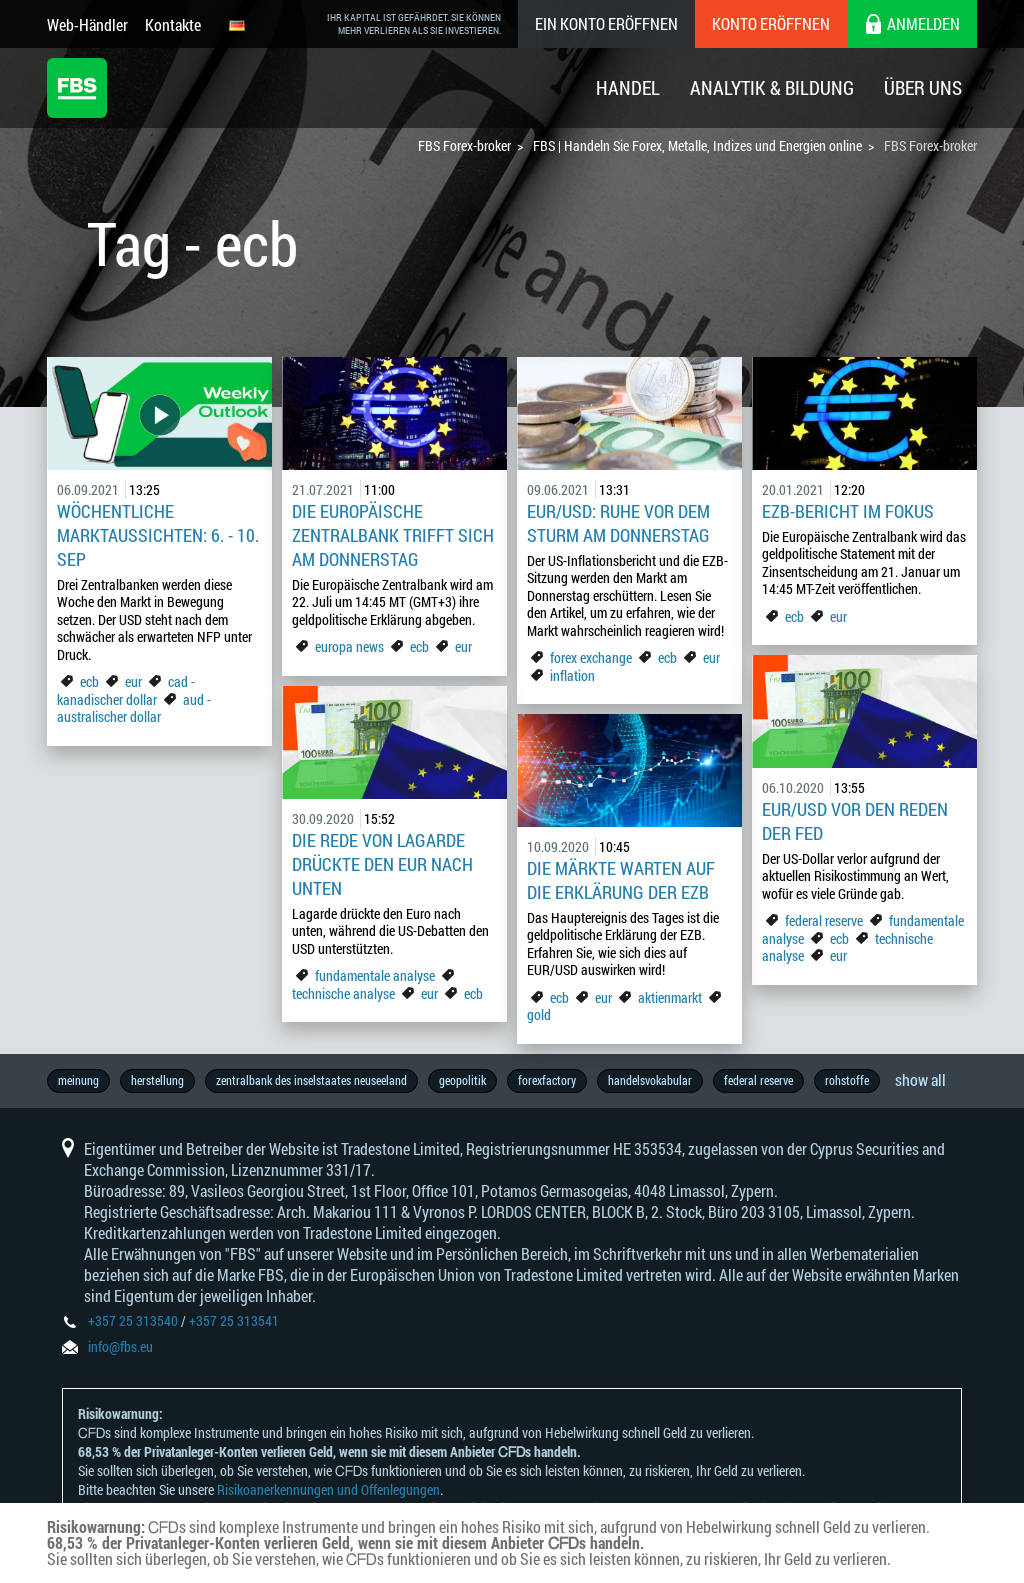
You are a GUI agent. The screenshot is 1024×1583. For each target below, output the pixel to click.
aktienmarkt (670, 997)
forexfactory (547, 1080)
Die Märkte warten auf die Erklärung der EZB (621, 880)
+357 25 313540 (133, 1320)
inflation (572, 675)
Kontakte (173, 24)
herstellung (157, 1080)
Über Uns (923, 87)
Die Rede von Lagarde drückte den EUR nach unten (382, 864)
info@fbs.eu (120, 1346)
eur (133, 681)
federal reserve (824, 920)
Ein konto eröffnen (606, 23)
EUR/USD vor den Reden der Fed (855, 821)
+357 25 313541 (234, 1320)
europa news (349, 646)
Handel (628, 87)
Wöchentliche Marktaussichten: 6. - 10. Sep (158, 535)
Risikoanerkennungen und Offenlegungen (328, 1489)
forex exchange (591, 657)
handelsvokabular (650, 1080)
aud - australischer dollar (134, 708)
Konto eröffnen (771, 23)
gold (539, 1014)
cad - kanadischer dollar (126, 690)
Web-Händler (87, 24)
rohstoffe (847, 1080)
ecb (89, 681)
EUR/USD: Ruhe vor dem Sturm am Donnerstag (618, 523)
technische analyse (343, 993)
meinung (78, 1080)
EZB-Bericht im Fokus (848, 511)
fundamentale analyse (375, 975)
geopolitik (462, 1080)
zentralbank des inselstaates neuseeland (311, 1080)
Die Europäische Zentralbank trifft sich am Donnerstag (393, 535)
